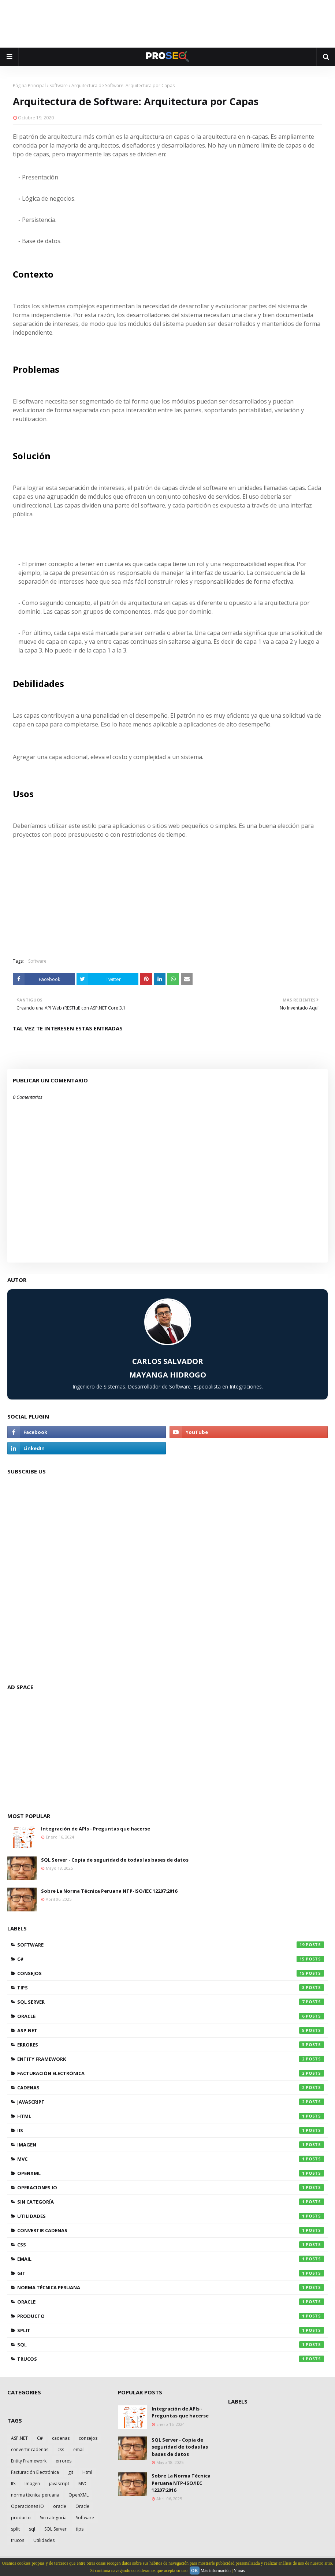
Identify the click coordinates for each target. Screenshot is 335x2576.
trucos (170, 2359)
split (170, 2330)
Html (170, 2116)
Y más (239, 2570)
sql (170, 2344)
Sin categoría (170, 2201)
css (170, 2244)
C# (170, 1959)
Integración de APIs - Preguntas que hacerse (95, 1828)
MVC (170, 2159)
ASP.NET (170, 2030)
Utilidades (170, 2216)
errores (170, 2044)
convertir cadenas (170, 2230)
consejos (170, 1973)
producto (170, 2316)
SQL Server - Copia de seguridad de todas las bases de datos (115, 1859)
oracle (170, 2301)
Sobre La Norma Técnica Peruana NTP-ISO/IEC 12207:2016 (109, 1891)
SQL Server (170, 2002)
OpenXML (170, 2173)
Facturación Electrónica (170, 2073)
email (170, 2259)
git (170, 2273)
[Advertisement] (167, 23)
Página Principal (29, 85)
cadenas (170, 2087)
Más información (216, 2570)
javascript (170, 2102)
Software (58, 85)
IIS (170, 2130)
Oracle (170, 2016)
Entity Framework (170, 2059)
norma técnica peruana (170, 2287)
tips (170, 1987)
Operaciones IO (170, 2187)
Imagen (170, 2144)
